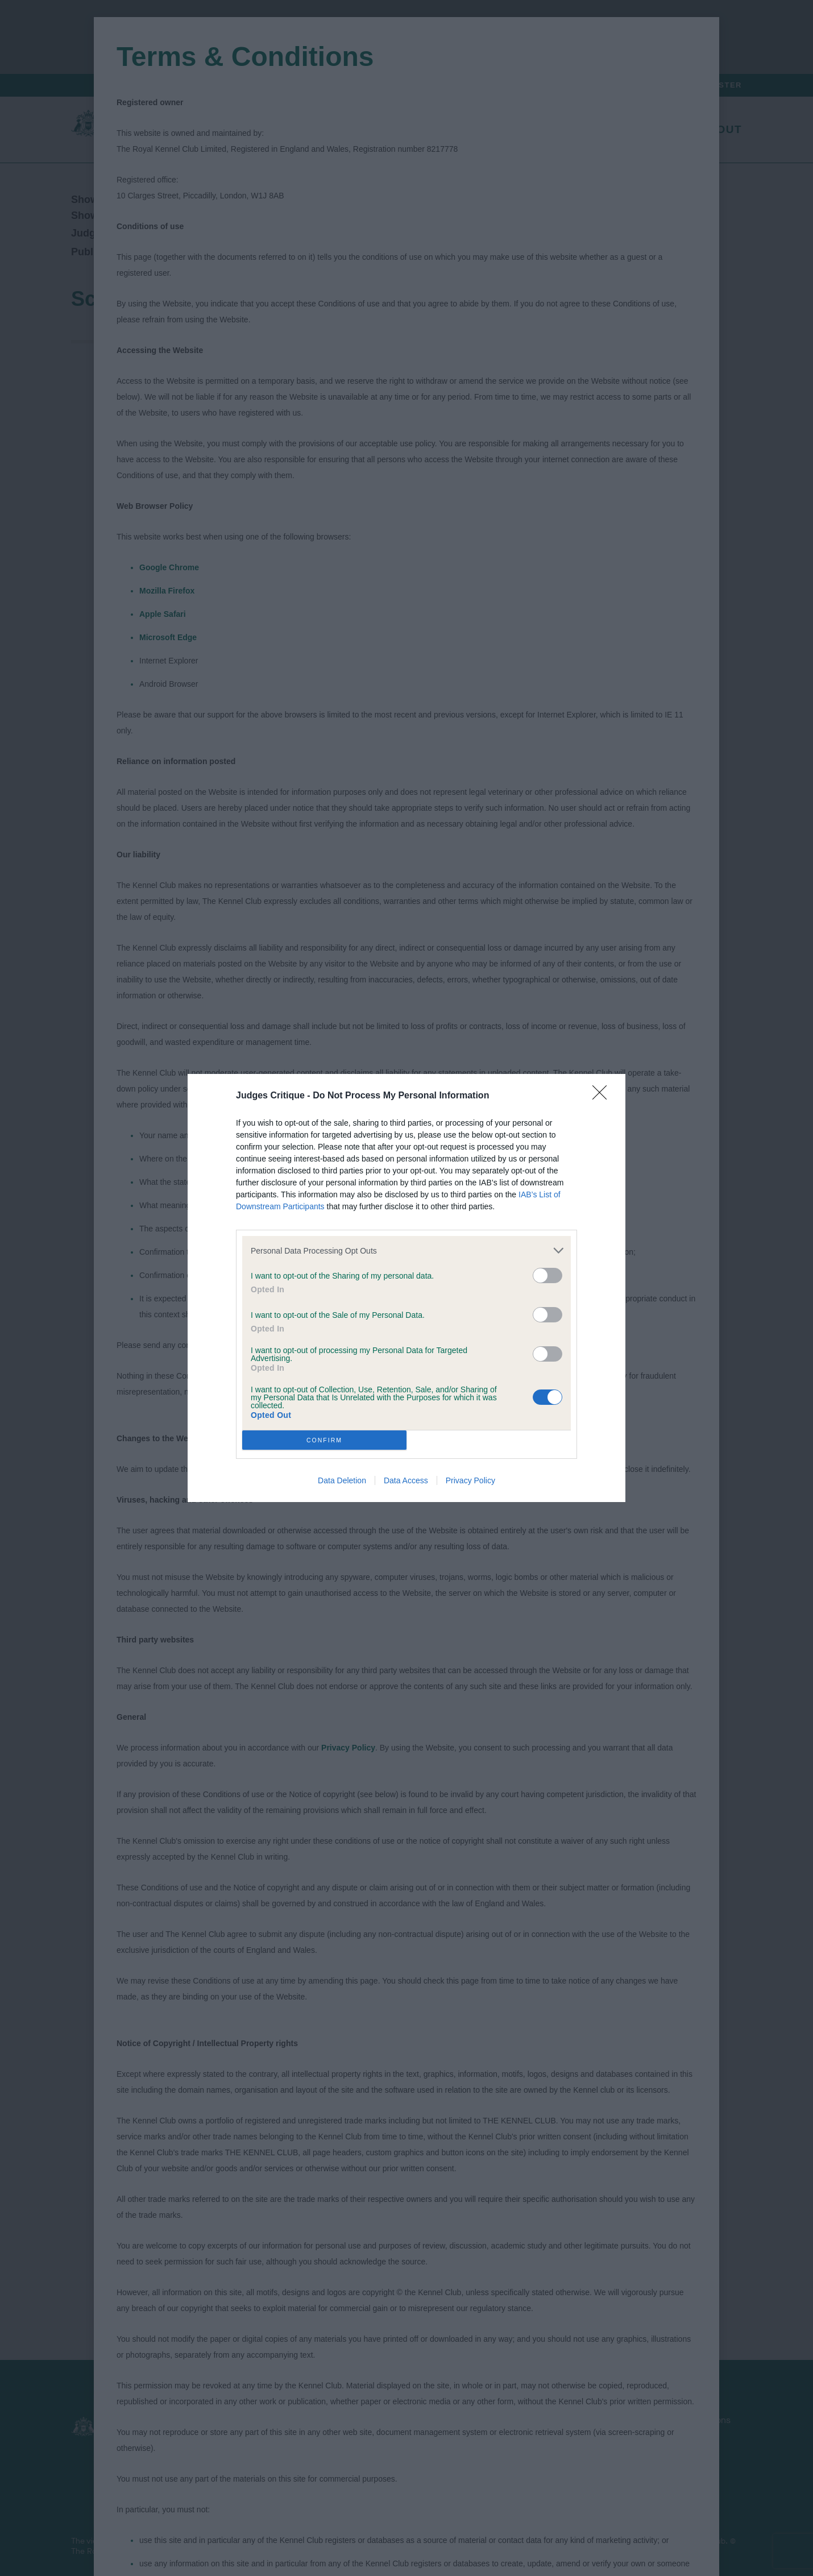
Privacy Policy (470, 1480)
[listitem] (406, 1250)
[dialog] (406, 1288)
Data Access (406, 1480)
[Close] (603, 1096)
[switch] (547, 1275)
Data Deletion (342, 1480)
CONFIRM (324, 1440)
